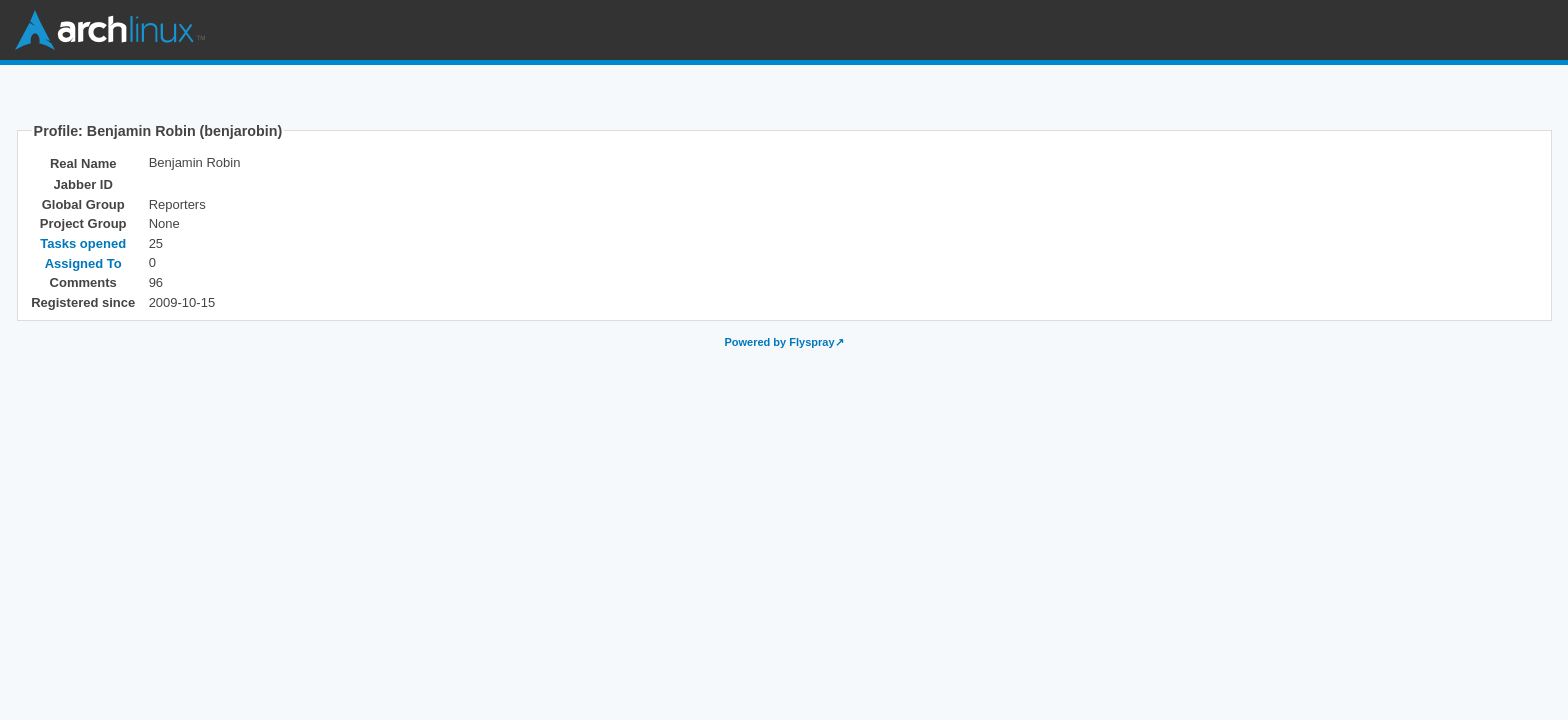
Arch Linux (110, 30)
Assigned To (83, 263)
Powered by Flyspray (779, 342)
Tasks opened (83, 243)
